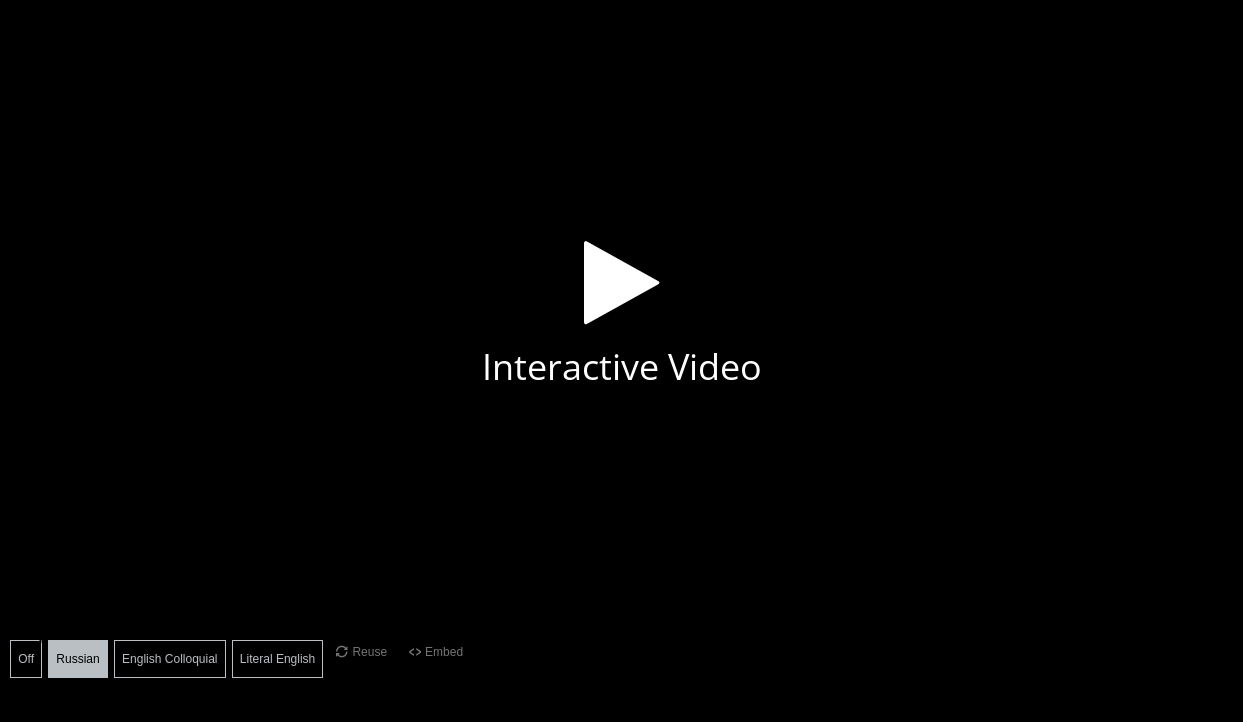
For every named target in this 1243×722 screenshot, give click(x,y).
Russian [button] (77, 659)
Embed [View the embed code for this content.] (444, 652)
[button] (621, 311)
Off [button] (26, 659)
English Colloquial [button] (169, 659)
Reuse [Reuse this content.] (369, 652)
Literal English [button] (277, 659)
